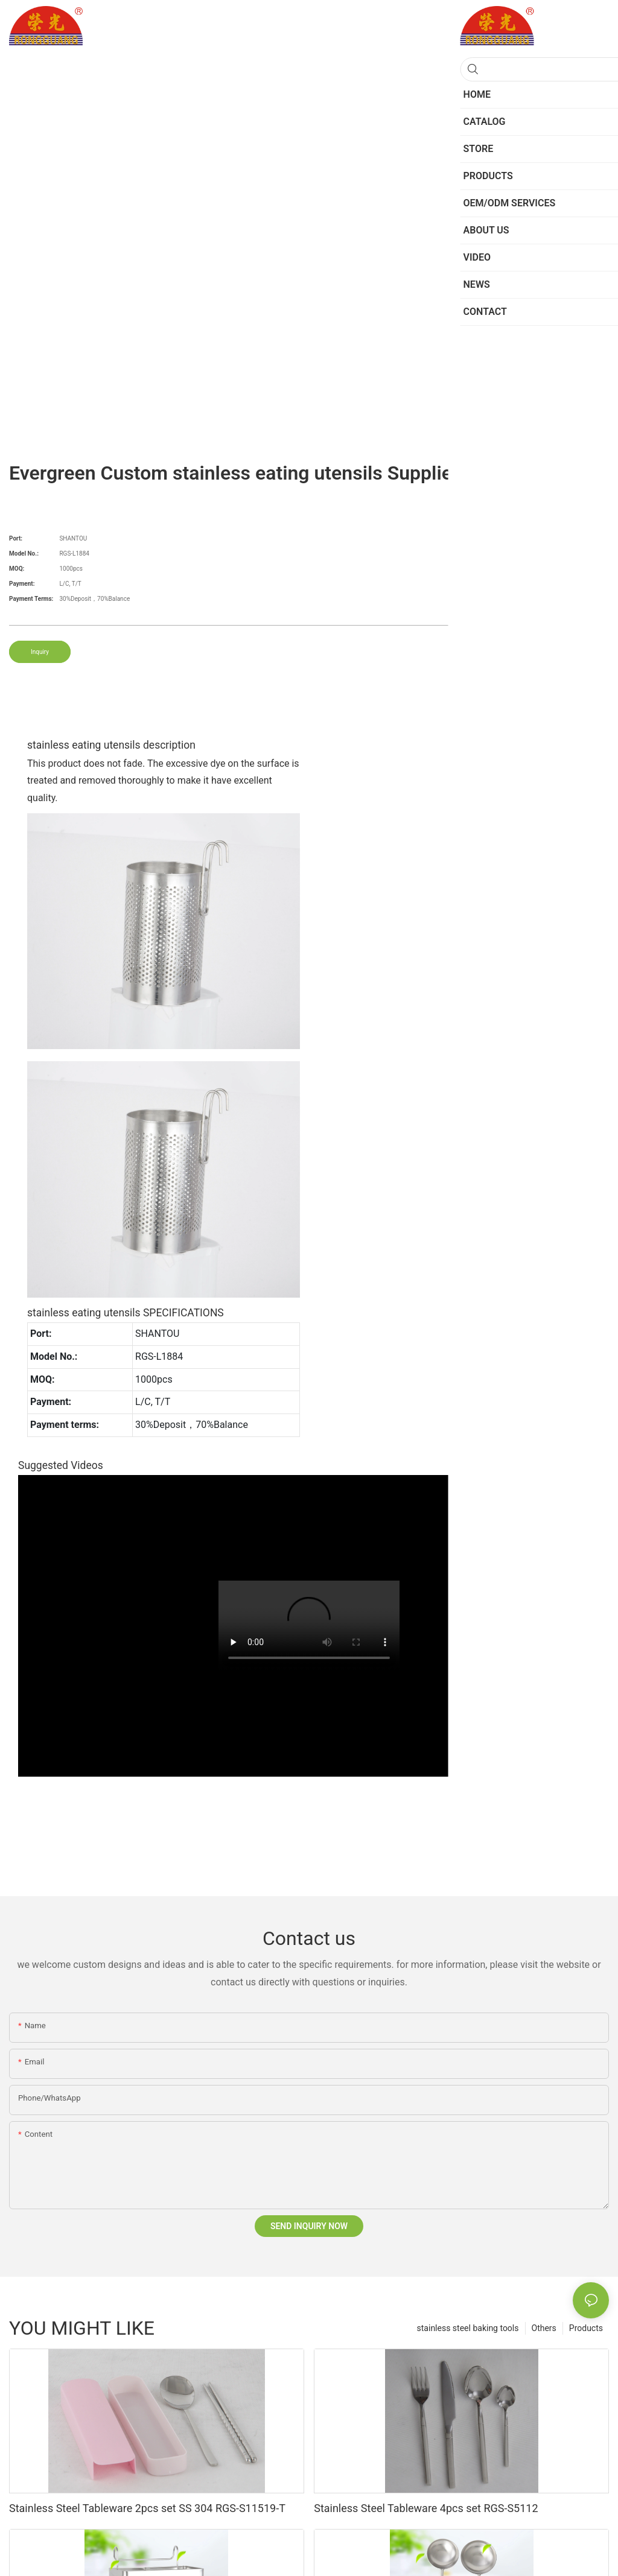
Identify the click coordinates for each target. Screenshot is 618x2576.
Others (544, 2328)
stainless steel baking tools (468, 2328)
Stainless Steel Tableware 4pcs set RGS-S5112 (426, 2508)
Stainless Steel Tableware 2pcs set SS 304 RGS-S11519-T (147, 2508)
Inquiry (40, 652)
